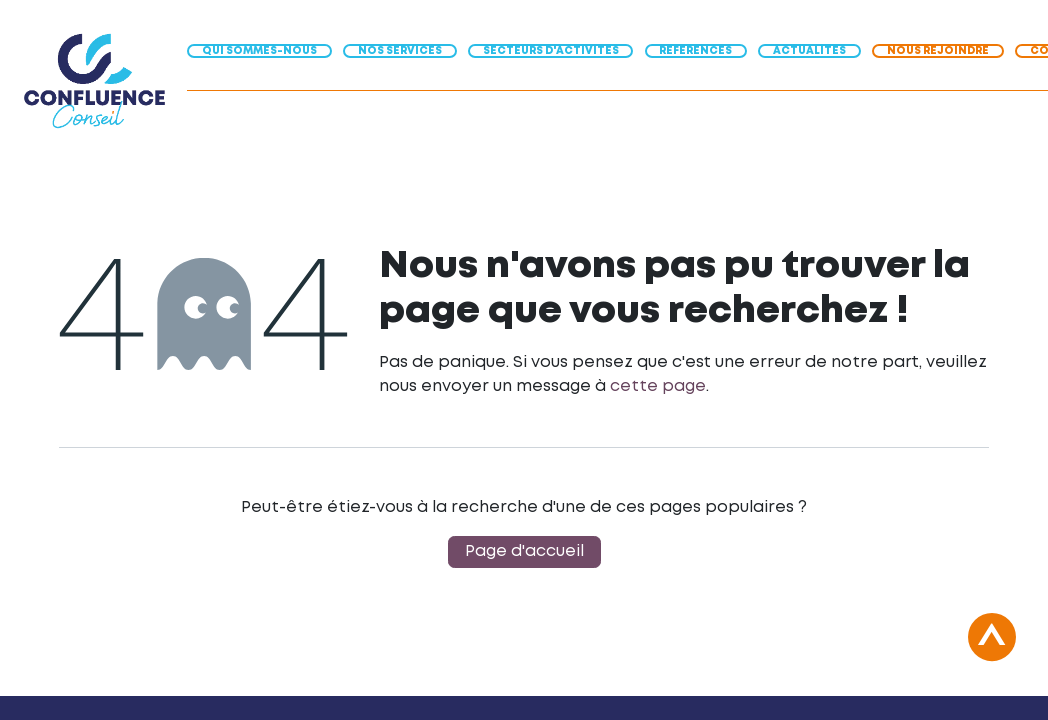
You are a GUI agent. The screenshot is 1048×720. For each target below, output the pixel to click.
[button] (992, 648)
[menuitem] (265, 49)
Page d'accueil (524, 551)
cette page (658, 386)
